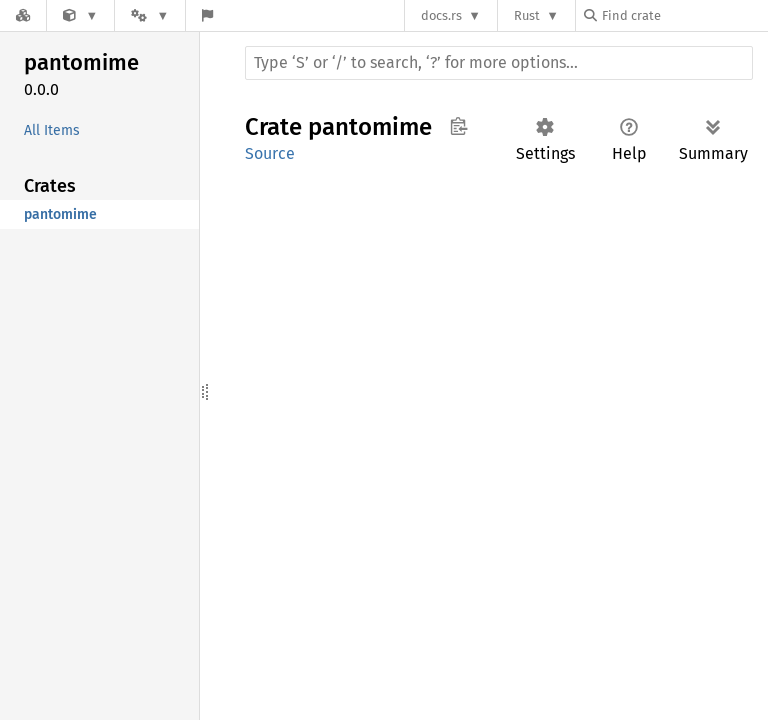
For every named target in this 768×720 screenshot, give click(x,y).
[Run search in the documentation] (499, 63)
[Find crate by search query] (684, 15)
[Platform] (150, 15)
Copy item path (458, 126)
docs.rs (441, 15)
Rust (527, 15)
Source (270, 153)
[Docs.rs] (23, 15)
